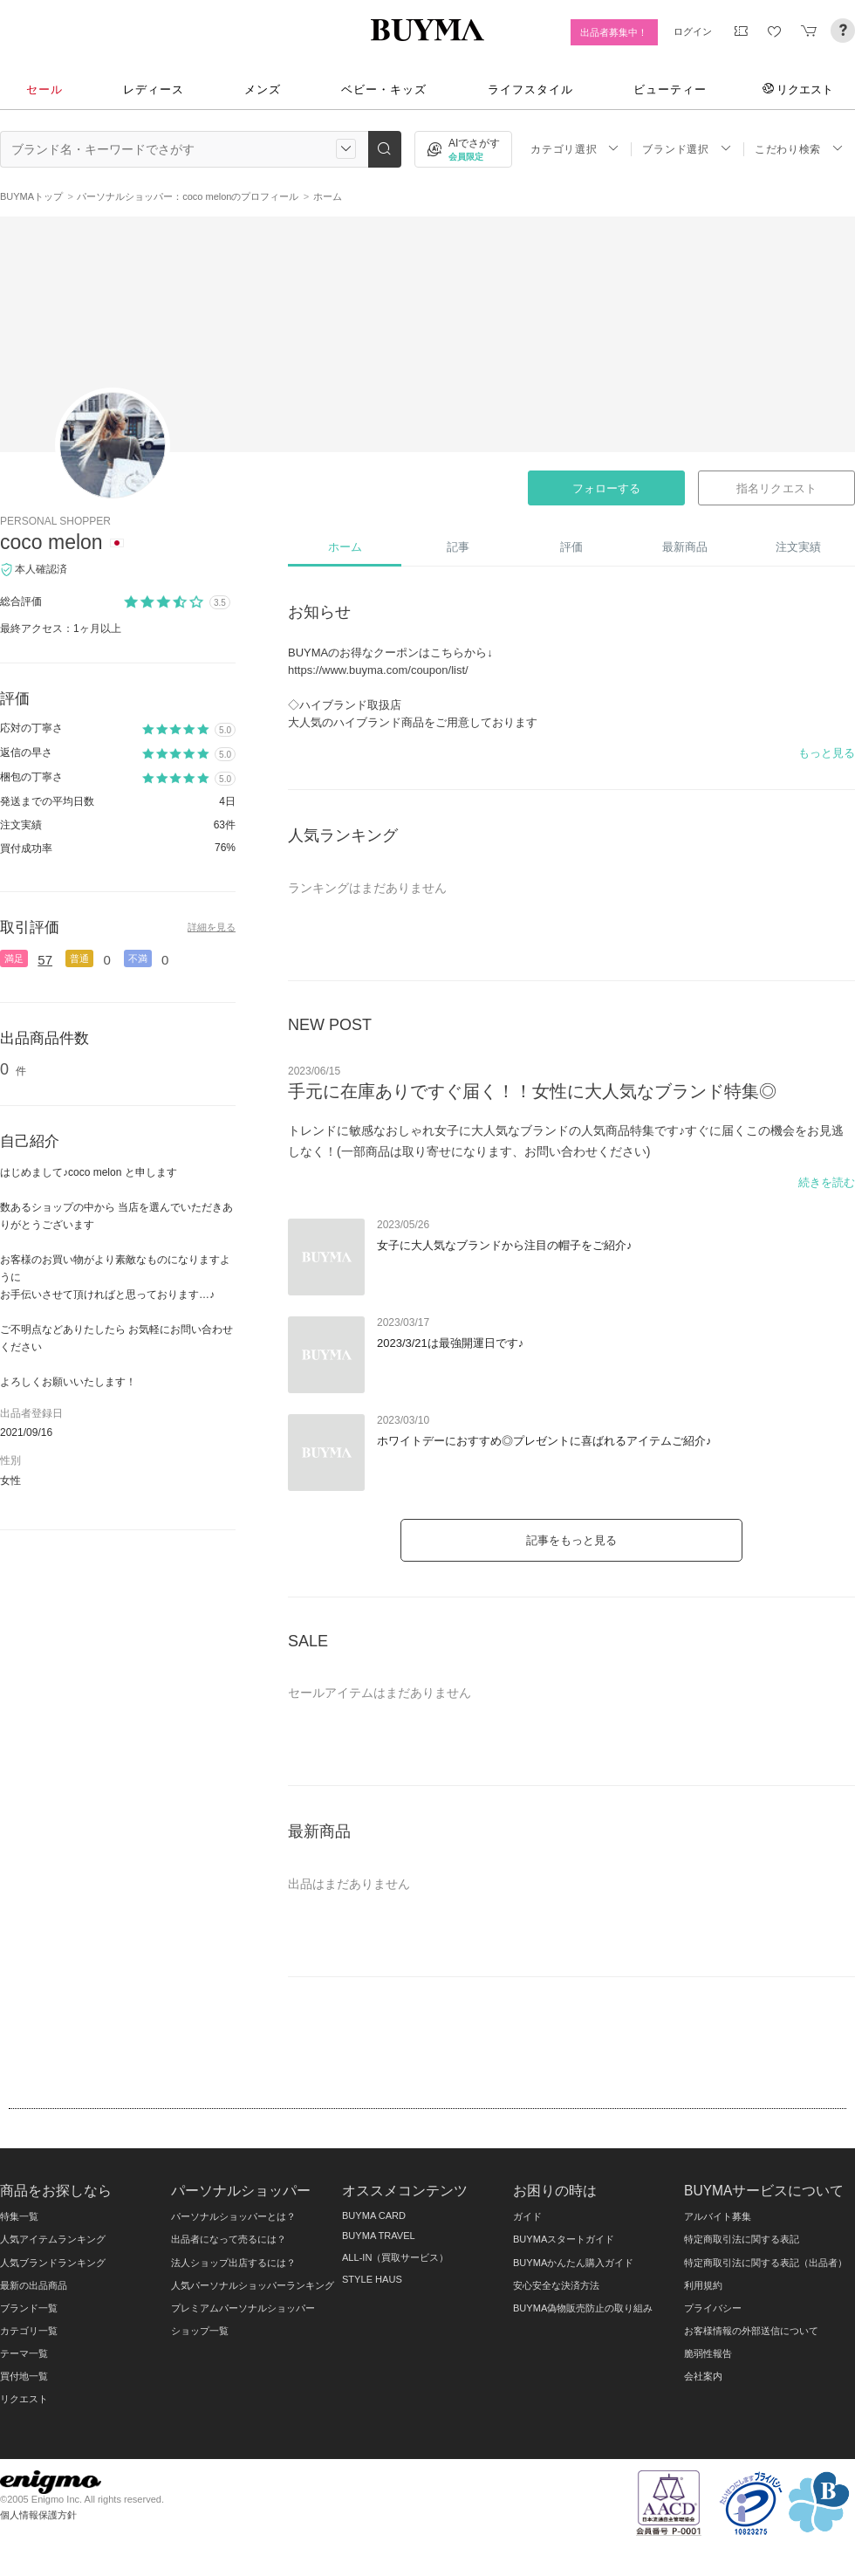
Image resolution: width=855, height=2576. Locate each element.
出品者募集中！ (613, 32)
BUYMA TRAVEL (378, 2235)
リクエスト (798, 89)
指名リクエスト (776, 488)
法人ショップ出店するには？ (233, 2262)
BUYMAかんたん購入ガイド (573, 2262)
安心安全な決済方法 (556, 2285)
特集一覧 (19, 2216)
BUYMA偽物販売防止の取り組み (583, 2308)
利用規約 (703, 2285)
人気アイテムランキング (53, 2239)
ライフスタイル (530, 89)
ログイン (693, 31)
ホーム (345, 546)
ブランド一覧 (29, 2308)
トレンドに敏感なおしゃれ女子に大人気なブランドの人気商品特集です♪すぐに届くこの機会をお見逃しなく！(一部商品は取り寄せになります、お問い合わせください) (566, 1140)
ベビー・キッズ (384, 89)
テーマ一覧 (24, 2353)
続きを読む (826, 1182)
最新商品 (685, 546)
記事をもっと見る (571, 1540)
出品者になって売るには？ (228, 2239)
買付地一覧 (24, 2376)
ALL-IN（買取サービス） (395, 2257)
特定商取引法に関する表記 (741, 2239)
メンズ (262, 89)
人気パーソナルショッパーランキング (252, 2285)
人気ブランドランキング (53, 2262)
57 (45, 959)
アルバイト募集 (717, 2216)
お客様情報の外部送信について (751, 2330)
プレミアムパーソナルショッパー (243, 2308)
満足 (14, 958)
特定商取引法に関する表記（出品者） (765, 2262)
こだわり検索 (799, 148)
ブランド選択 (686, 148)
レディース (153, 89)
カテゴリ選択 (574, 148)
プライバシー (713, 2308)
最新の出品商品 (33, 2285)
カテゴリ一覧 (29, 2330)
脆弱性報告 (708, 2353)
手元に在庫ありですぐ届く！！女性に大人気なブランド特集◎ (532, 1091)
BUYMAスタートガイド (563, 2239)
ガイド (527, 2216)
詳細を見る (212, 927)
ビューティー (670, 89)
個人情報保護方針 (38, 2515)
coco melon (51, 542)
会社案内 (703, 2376)
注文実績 (798, 546)
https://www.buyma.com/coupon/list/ (378, 670)
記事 (458, 546)
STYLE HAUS (372, 2279)
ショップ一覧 (200, 2330)
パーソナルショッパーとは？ (233, 2216)
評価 (571, 546)
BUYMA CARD (374, 2215)
